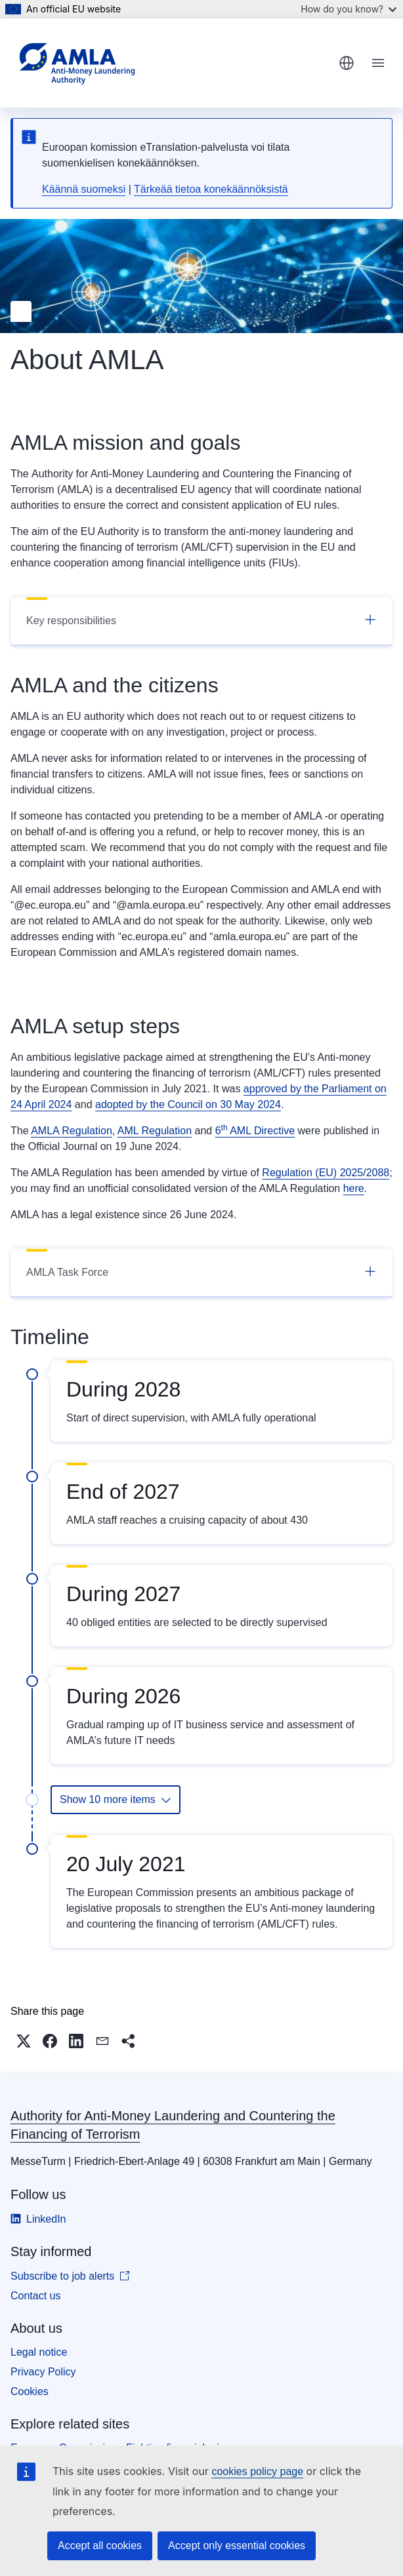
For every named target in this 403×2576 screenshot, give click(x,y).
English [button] (346, 63)
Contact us (35, 2295)
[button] (23, 2041)
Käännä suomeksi (83, 189)
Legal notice (39, 2352)
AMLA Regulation (71, 1130)
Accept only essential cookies (236, 2545)
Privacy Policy (43, 2371)
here (353, 1188)
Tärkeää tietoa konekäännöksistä (211, 189)
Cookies (30, 2391)
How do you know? (348, 8)
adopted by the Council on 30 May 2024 (188, 1104)
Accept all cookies (100, 2545)
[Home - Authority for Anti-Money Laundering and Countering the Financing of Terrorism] (77, 63)
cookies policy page (257, 2471)
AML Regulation (154, 1130)
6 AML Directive (255, 1130)
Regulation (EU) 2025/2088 (325, 1172)
